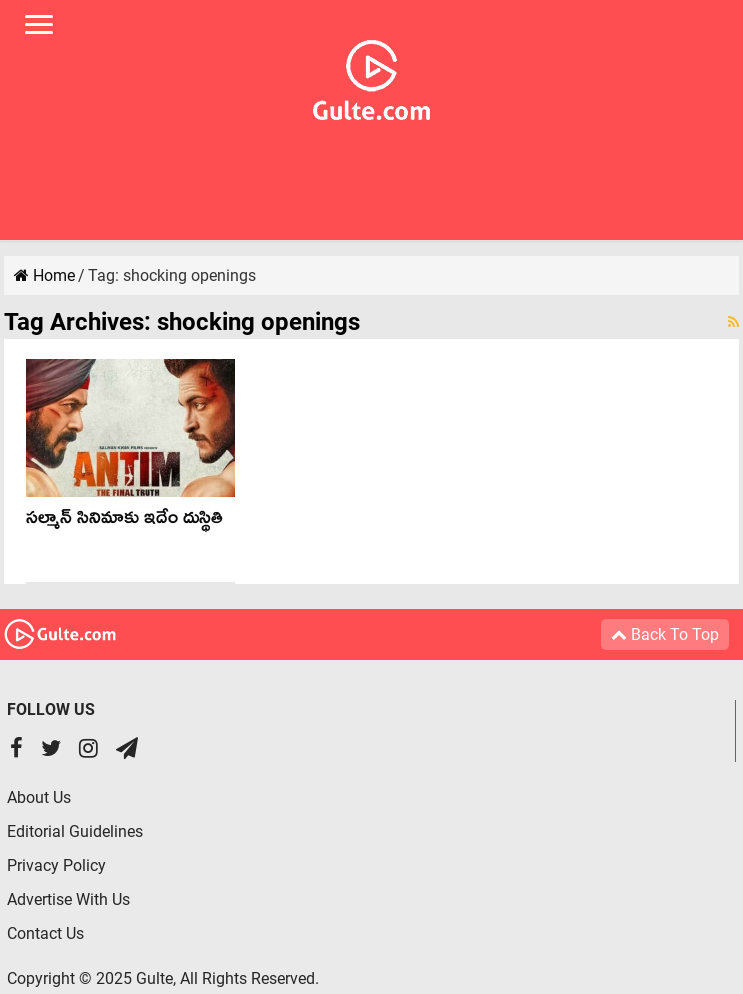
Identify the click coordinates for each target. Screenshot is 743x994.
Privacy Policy (56, 865)
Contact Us (45, 933)
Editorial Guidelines (75, 831)
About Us (39, 797)
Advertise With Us (68, 899)
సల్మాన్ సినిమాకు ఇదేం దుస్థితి (124, 521)
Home (44, 275)
